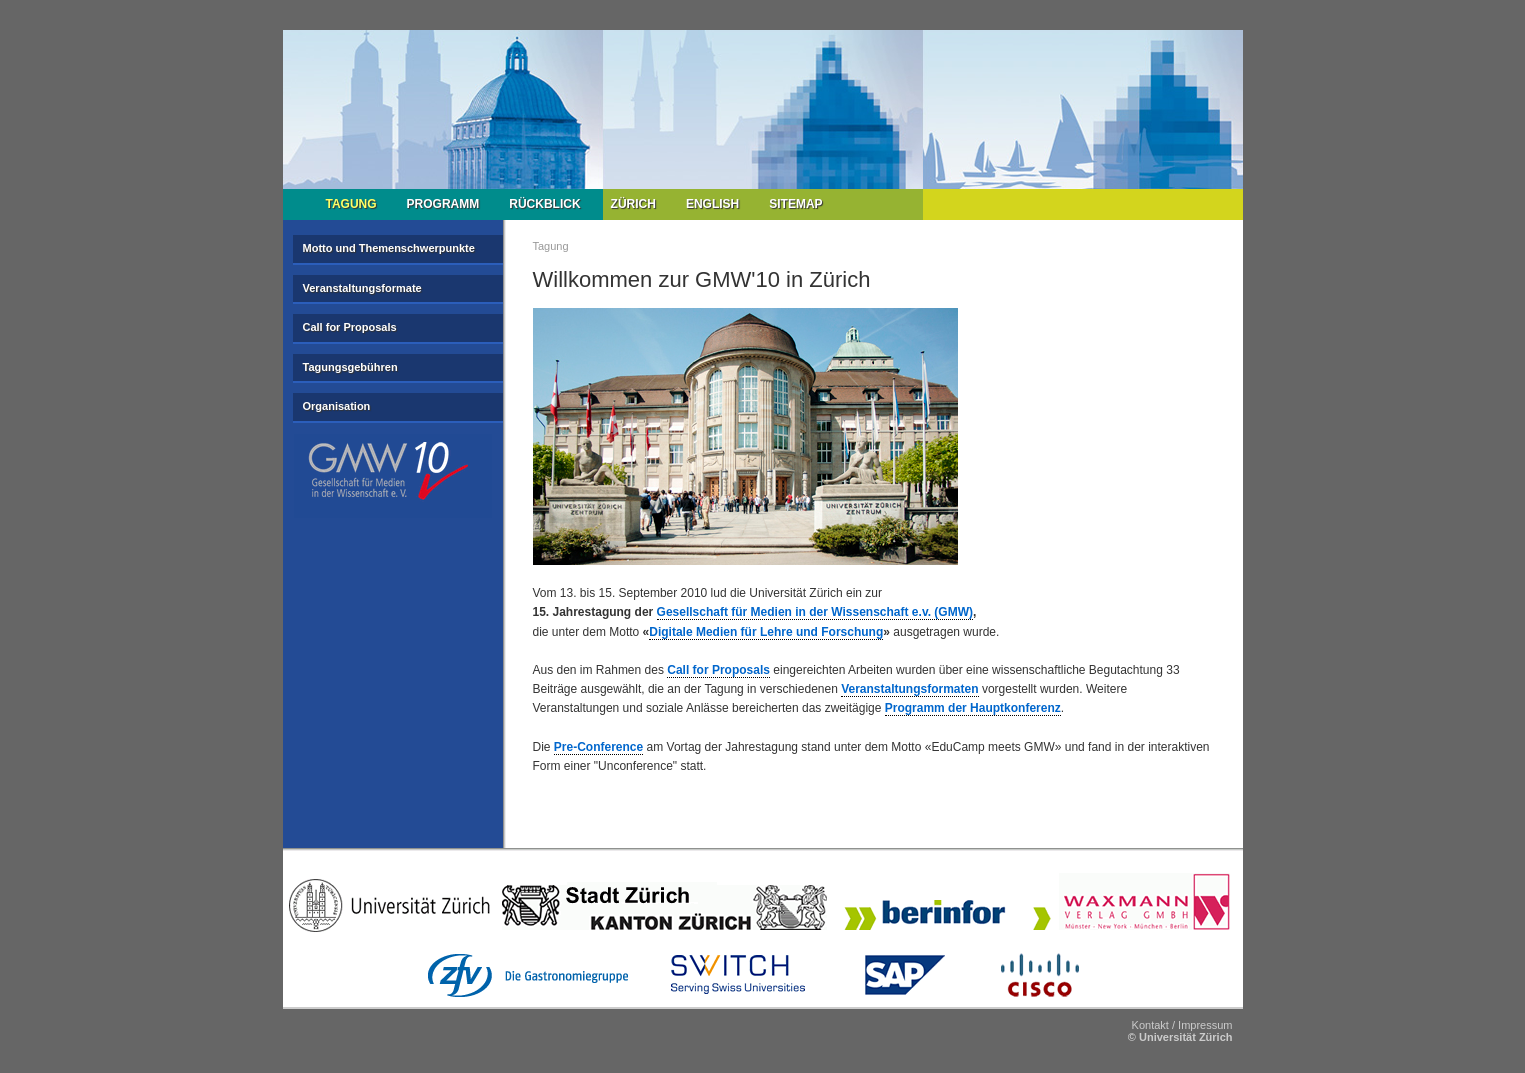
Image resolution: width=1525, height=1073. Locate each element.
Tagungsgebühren (350, 367)
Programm (443, 204)
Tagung (351, 204)
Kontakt (1150, 1025)
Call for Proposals (350, 327)
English (712, 204)
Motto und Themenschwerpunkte (389, 248)
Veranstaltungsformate (362, 288)
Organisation (337, 406)
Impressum (1205, 1025)
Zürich (633, 204)
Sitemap (795, 204)
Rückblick (544, 204)
